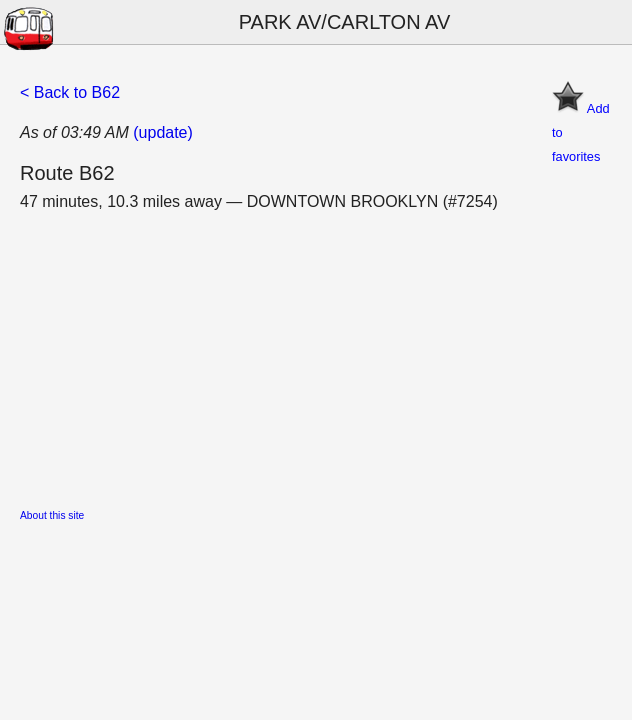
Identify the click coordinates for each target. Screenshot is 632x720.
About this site (52, 515)
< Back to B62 (70, 92)
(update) (163, 132)
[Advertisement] (316, 354)
